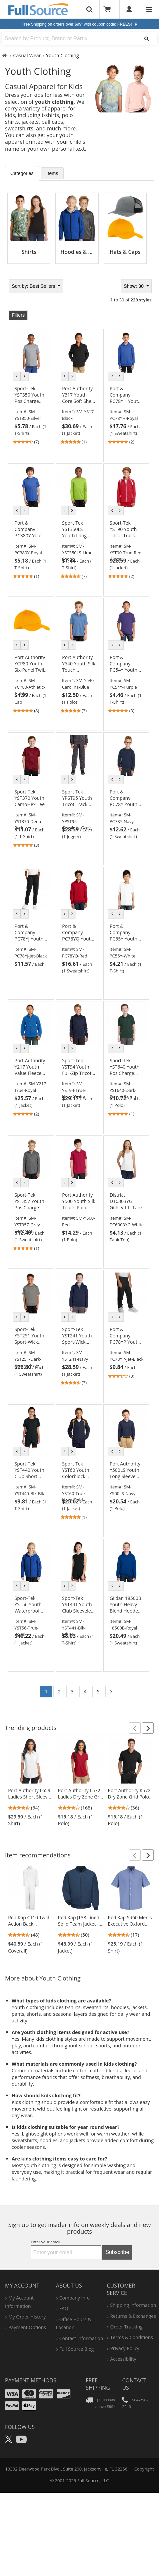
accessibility (123, 2359)
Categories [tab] (22, 173)
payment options (27, 2327)
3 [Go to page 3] (72, 1691)
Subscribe (117, 2252)
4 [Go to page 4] (85, 1691)
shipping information (133, 2305)
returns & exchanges (133, 2316)
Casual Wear (27, 55)
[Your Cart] (109, 9)
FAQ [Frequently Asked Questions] (63, 2308)
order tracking (126, 2326)
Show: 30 (134, 286)
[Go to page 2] (111, 1691)
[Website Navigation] (149, 9)
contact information (81, 2338)
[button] (135, 1728)
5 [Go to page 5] (98, 1691)
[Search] (146, 38)
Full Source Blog (76, 2349)
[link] (31, 415)
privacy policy (124, 2348)
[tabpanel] (79, 225)
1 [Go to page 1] (46, 1691)
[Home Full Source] (4, 55)
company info (74, 2298)
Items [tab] (52, 173)
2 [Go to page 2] (59, 1691)
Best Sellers (34, 286)
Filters (18, 315)
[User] (129, 9)
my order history (27, 2317)
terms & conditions (131, 2337)
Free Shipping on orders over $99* (79, 24)
